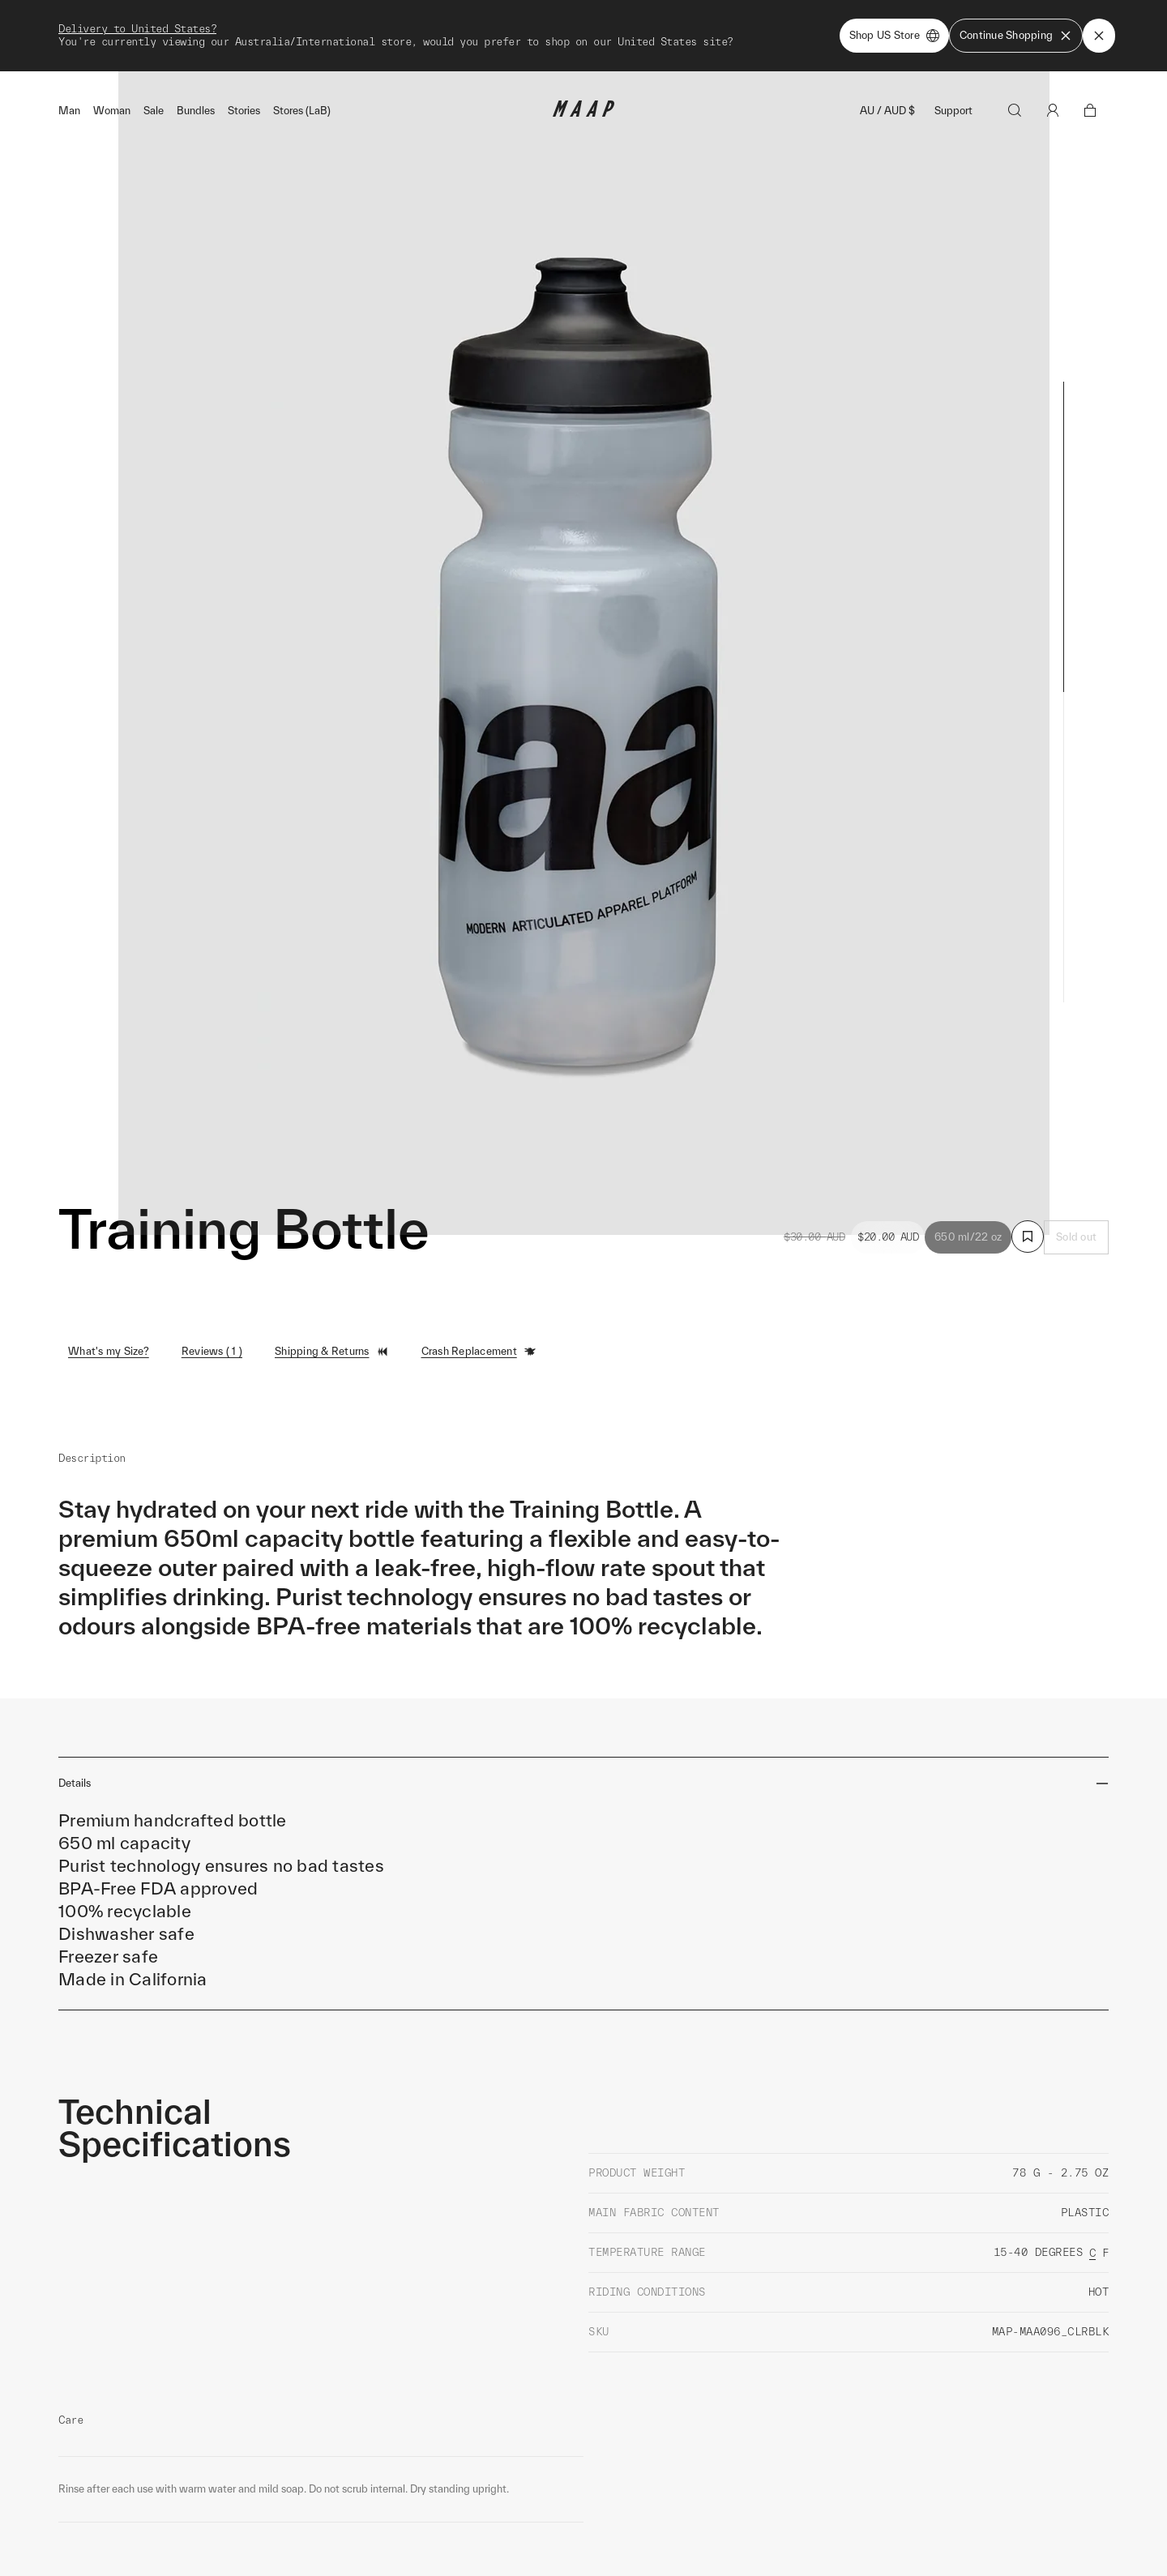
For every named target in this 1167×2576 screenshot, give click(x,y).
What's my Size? (108, 1273)
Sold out (1076, 1159)
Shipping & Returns (332, 1274)
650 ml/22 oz (968, 1159)
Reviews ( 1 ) (212, 1273)
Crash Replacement (478, 1274)
